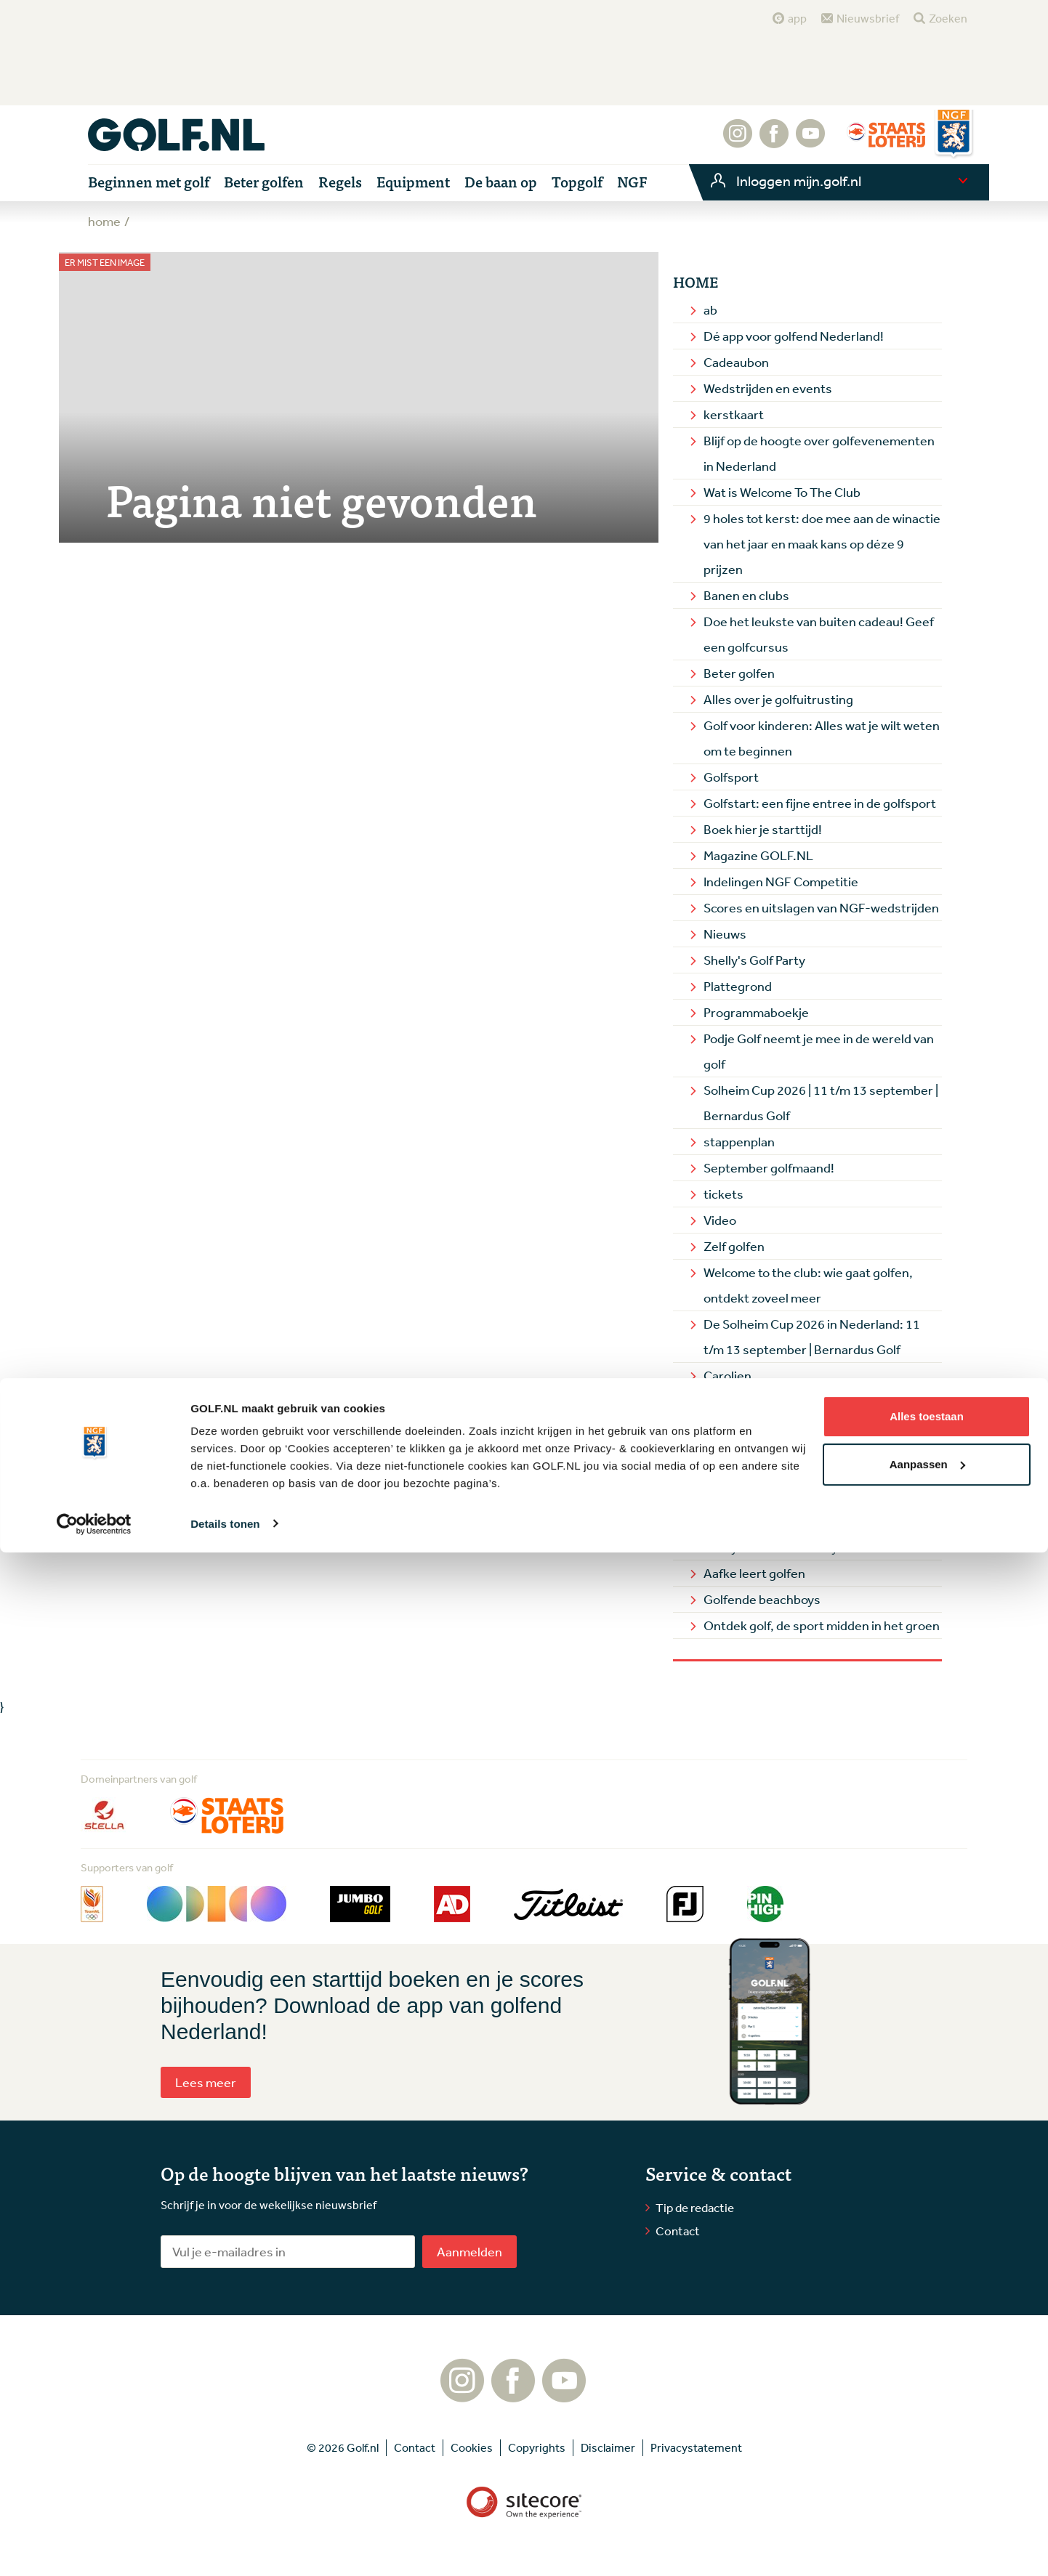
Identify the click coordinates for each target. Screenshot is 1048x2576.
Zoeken (948, 18)
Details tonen (224, 2547)
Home (695, 282)
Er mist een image (105, 262)
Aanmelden (469, 2251)
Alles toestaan (927, 2440)
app (797, 18)
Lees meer (205, 2082)
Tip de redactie (695, 2207)
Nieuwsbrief (868, 18)
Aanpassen (927, 2488)
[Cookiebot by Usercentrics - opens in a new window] (94, 2548)
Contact (678, 2230)
